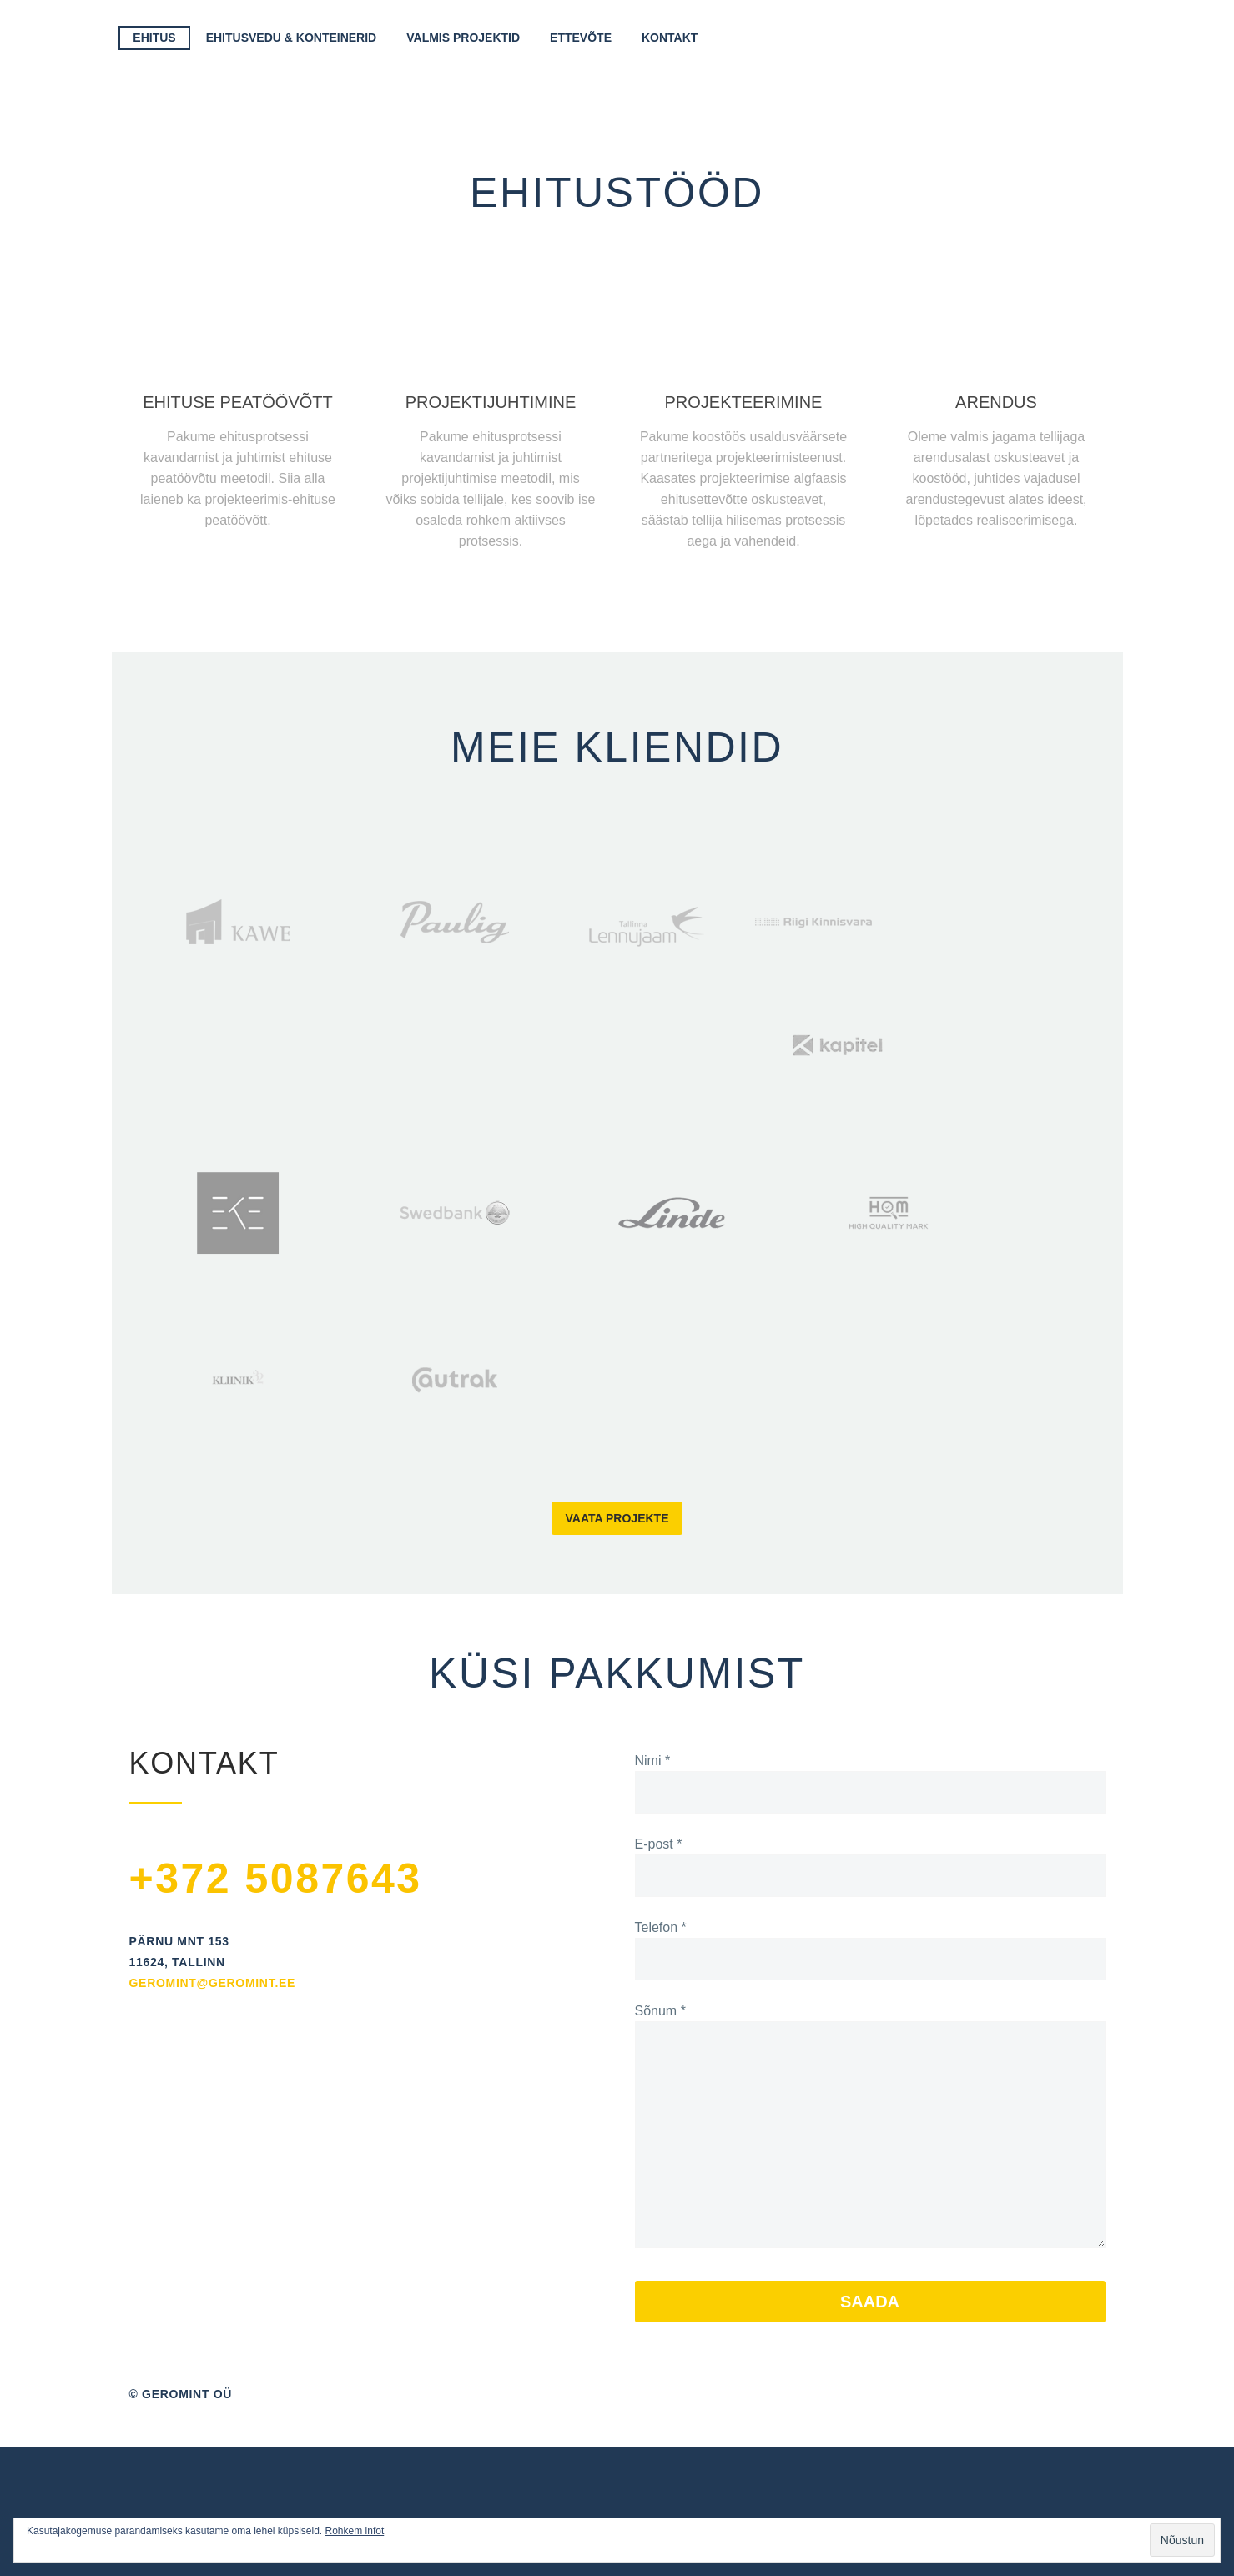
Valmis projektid (463, 37)
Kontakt (670, 37)
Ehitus (154, 37)
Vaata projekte (617, 1518)
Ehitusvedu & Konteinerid (291, 37)
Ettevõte (581, 37)
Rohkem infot (355, 2531)
